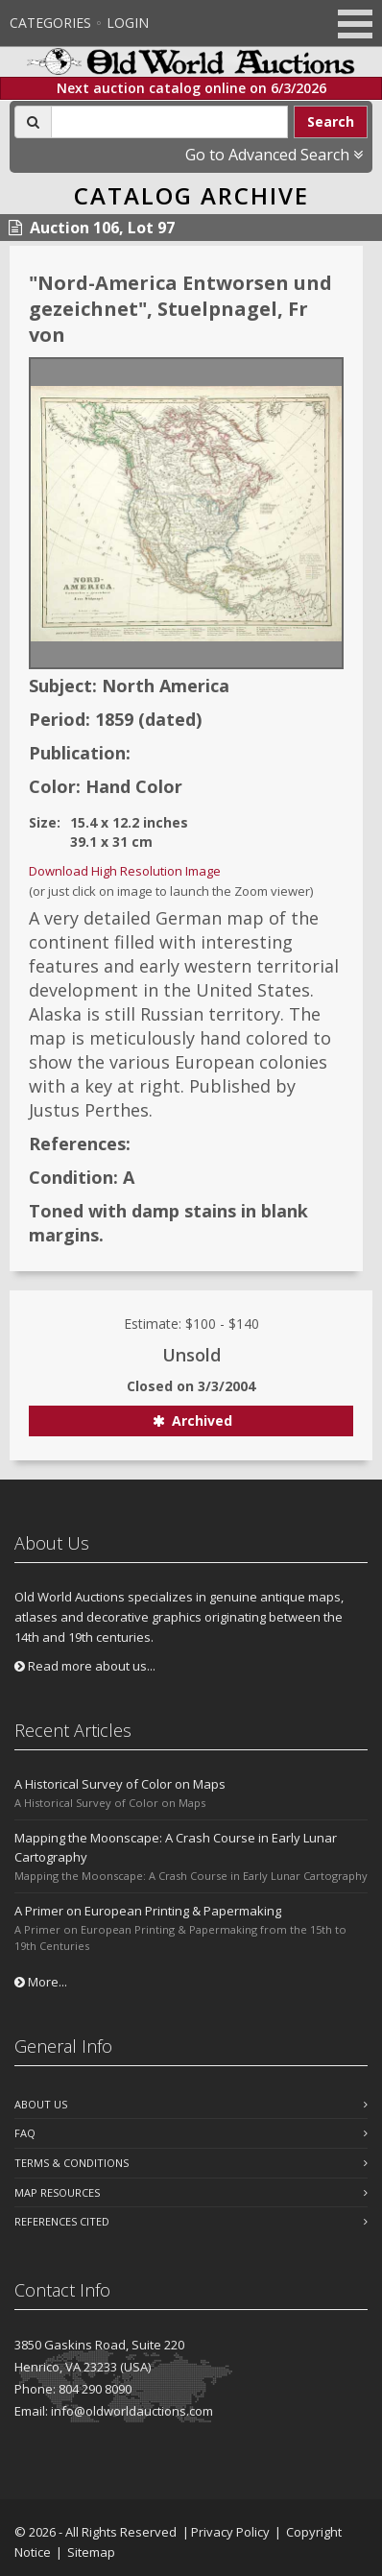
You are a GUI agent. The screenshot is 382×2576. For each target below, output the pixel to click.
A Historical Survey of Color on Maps (120, 1784)
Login (128, 22)
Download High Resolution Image (125, 870)
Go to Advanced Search (274, 154)
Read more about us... (84, 1665)
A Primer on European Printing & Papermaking (147, 1910)
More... (40, 1981)
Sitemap (91, 2552)
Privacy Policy (230, 2531)
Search (330, 121)
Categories (50, 22)
